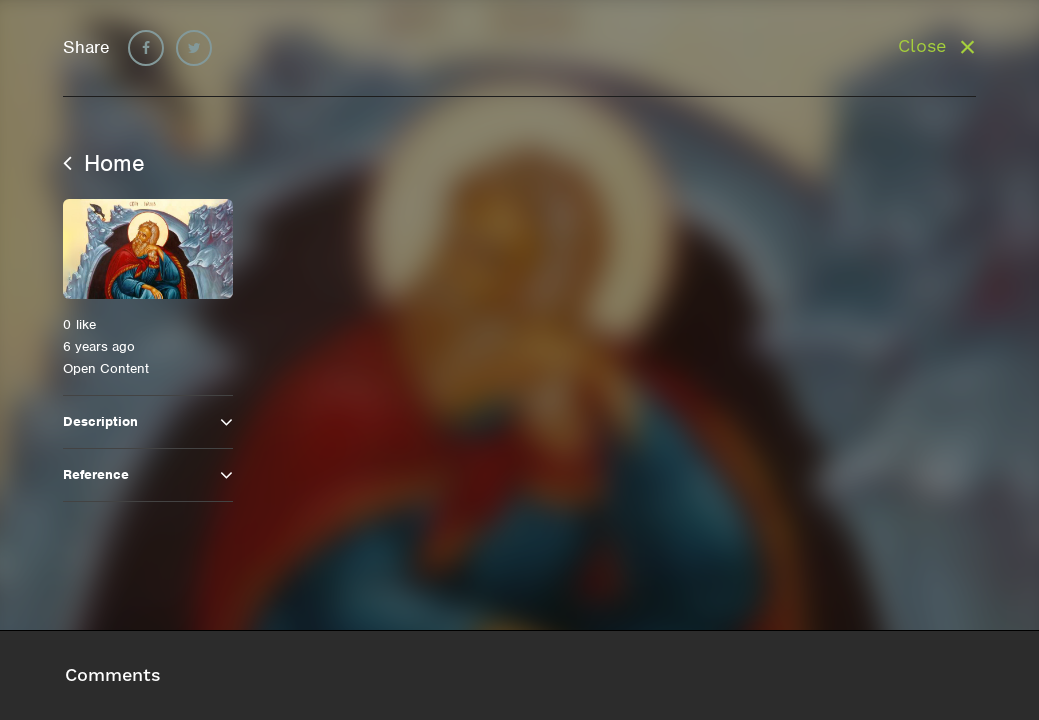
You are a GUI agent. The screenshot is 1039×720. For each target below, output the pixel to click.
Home (104, 163)
